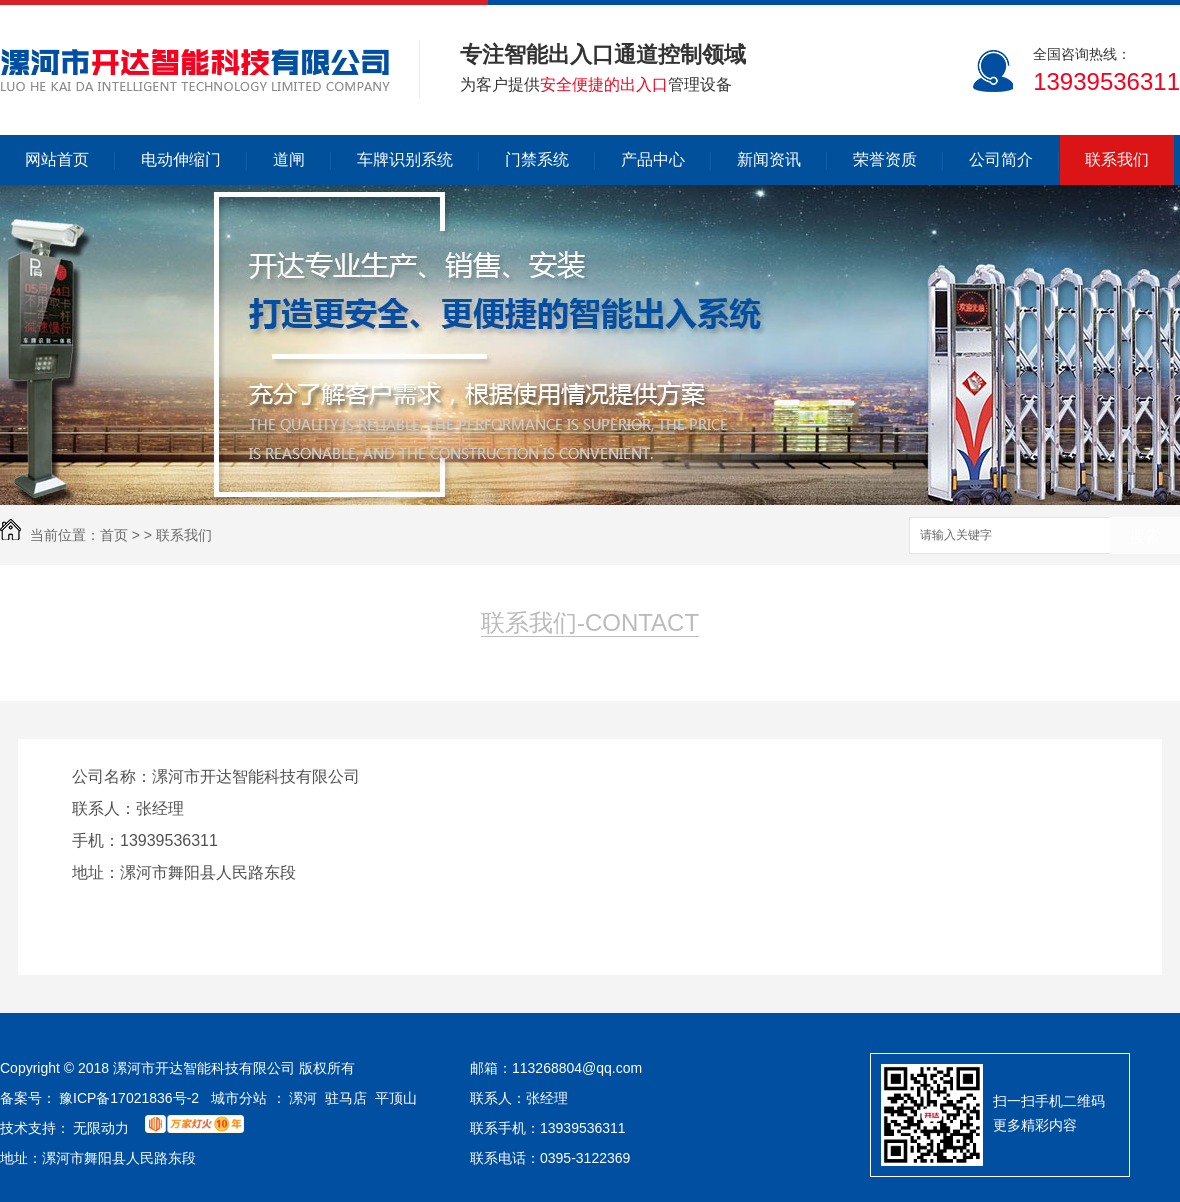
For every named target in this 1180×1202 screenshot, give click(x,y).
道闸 (289, 159)
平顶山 (396, 1098)
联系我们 (1117, 159)
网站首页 (57, 159)
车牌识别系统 (405, 159)
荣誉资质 (885, 159)
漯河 (303, 1098)
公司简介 (1001, 159)
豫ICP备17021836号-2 (129, 1098)
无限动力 (101, 1128)
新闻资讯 (769, 159)
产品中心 (653, 159)
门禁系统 (537, 159)
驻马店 (346, 1098)
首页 (114, 535)
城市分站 (239, 1098)
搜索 (1145, 536)
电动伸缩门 (181, 159)
